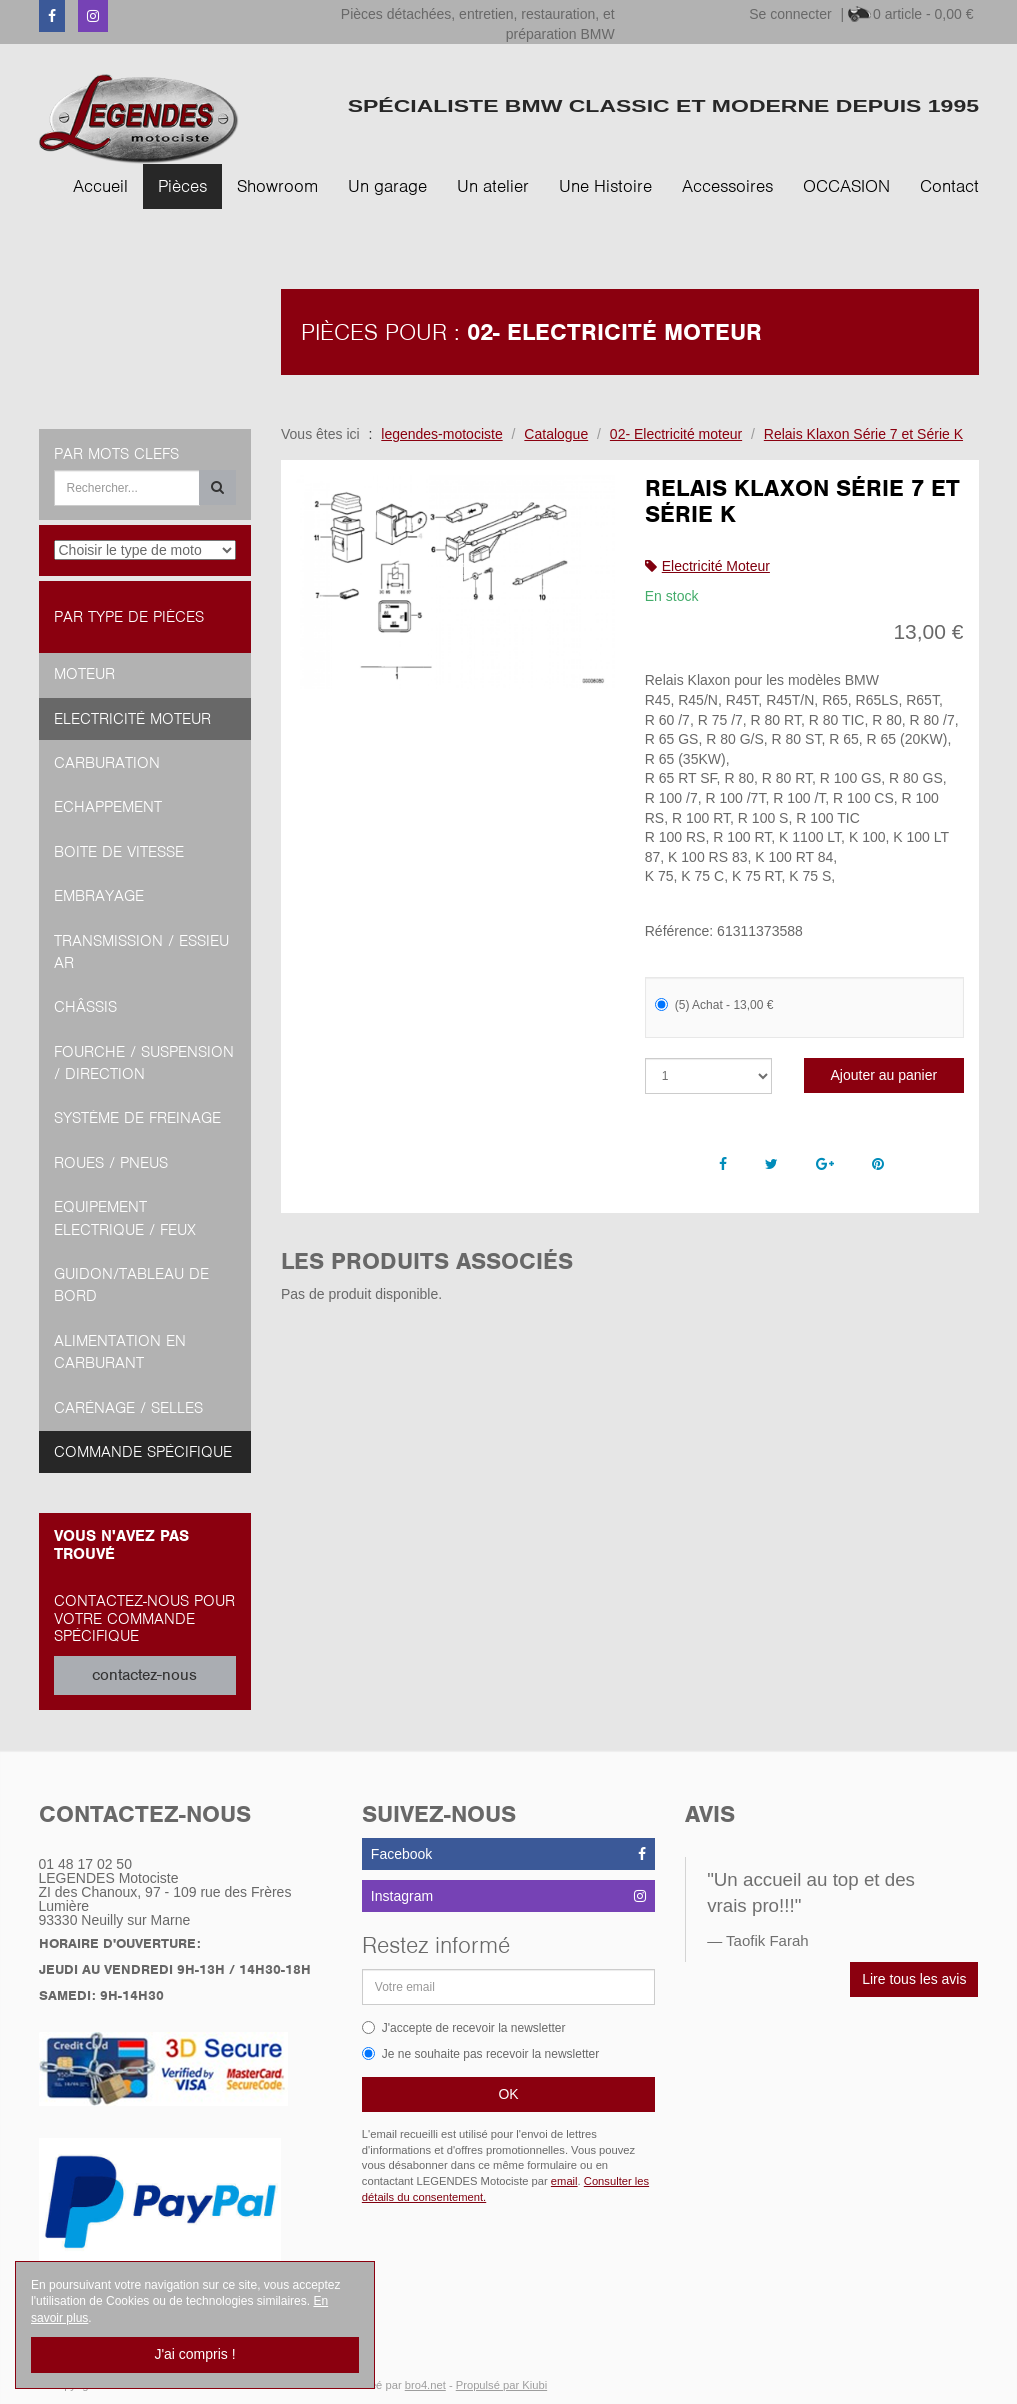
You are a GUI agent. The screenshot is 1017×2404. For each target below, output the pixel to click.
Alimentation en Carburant (120, 1352)
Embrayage (99, 896)
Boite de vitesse (119, 852)
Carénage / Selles (128, 1408)
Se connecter (790, 14)
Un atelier (493, 186)
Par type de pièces (129, 617)
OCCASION (846, 186)
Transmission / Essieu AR (141, 952)
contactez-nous (144, 1675)
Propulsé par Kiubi (501, 2385)
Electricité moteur (132, 719)
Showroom (277, 186)
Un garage (387, 186)
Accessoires (727, 186)
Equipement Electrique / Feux (125, 1218)
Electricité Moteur (716, 566)
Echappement (108, 807)
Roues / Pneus (111, 1163)
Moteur (84, 674)
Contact (949, 186)
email (564, 2181)
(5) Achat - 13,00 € (714, 1005)
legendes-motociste (441, 434)
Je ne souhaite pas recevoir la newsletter (480, 2054)
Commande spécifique (143, 1452)
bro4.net (425, 2385)
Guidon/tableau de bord (131, 1285)
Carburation (107, 763)
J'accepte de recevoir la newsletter (464, 2028)
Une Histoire (605, 186)
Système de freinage (137, 1118)
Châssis (85, 1007)
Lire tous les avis (914, 1979)
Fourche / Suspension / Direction (144, 1063)
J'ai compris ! (194, 2354)
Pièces (182, 186)
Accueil (100, 186)
